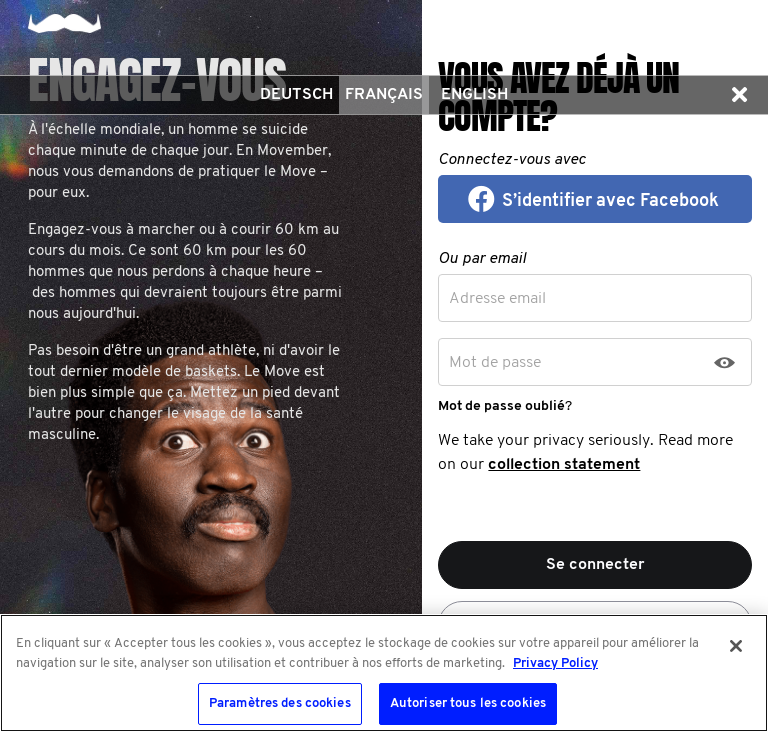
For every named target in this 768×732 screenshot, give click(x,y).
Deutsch (296, 95)
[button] (739, 95)
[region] (384, 673)
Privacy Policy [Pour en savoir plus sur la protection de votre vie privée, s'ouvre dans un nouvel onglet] (555, 663)
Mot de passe (495, 363)
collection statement (564, 465)
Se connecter (595, 565)
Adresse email (497, 299)
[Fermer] (736, 646)
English (474, 95)
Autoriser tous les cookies (468, 703)
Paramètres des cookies (280, 703)
